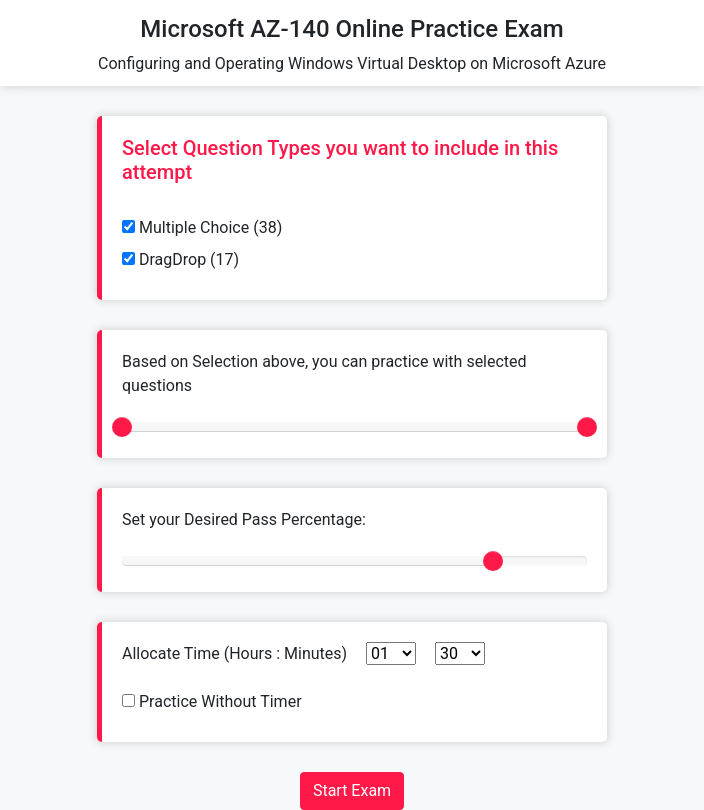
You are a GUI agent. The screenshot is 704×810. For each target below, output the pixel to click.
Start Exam (352, 790)
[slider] (122, 427)
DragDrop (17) (180, 259)
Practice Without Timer (212, 701)
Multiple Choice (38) (202, 227)
